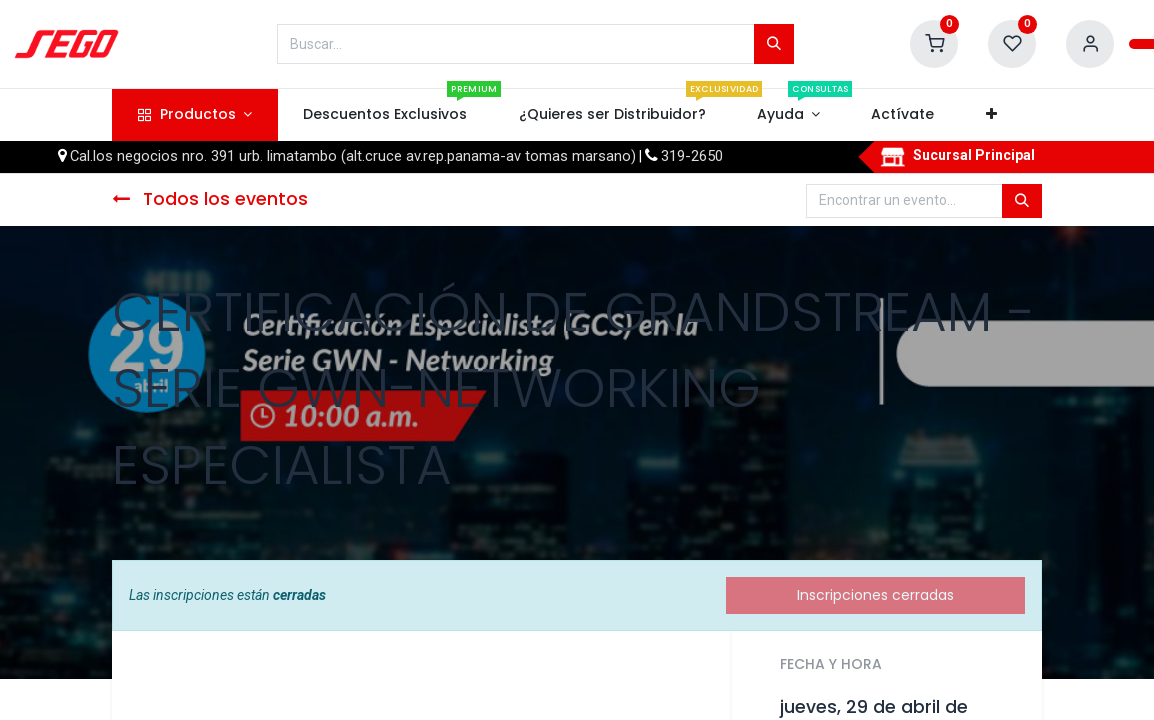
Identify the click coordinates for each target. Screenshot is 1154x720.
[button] (991, 115)
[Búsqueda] (774, 44)
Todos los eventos (210, 199)
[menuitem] (385, 115)
